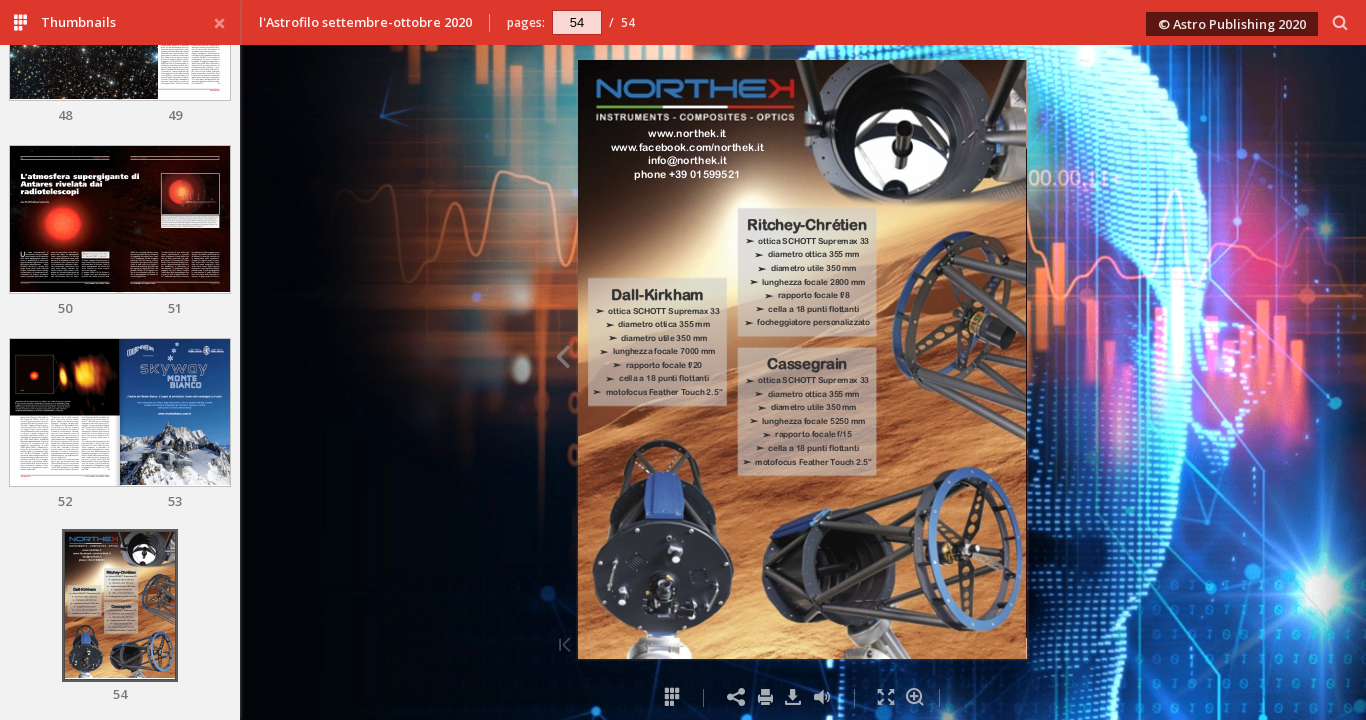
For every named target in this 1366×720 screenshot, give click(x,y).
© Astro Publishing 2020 (1232, 24)
